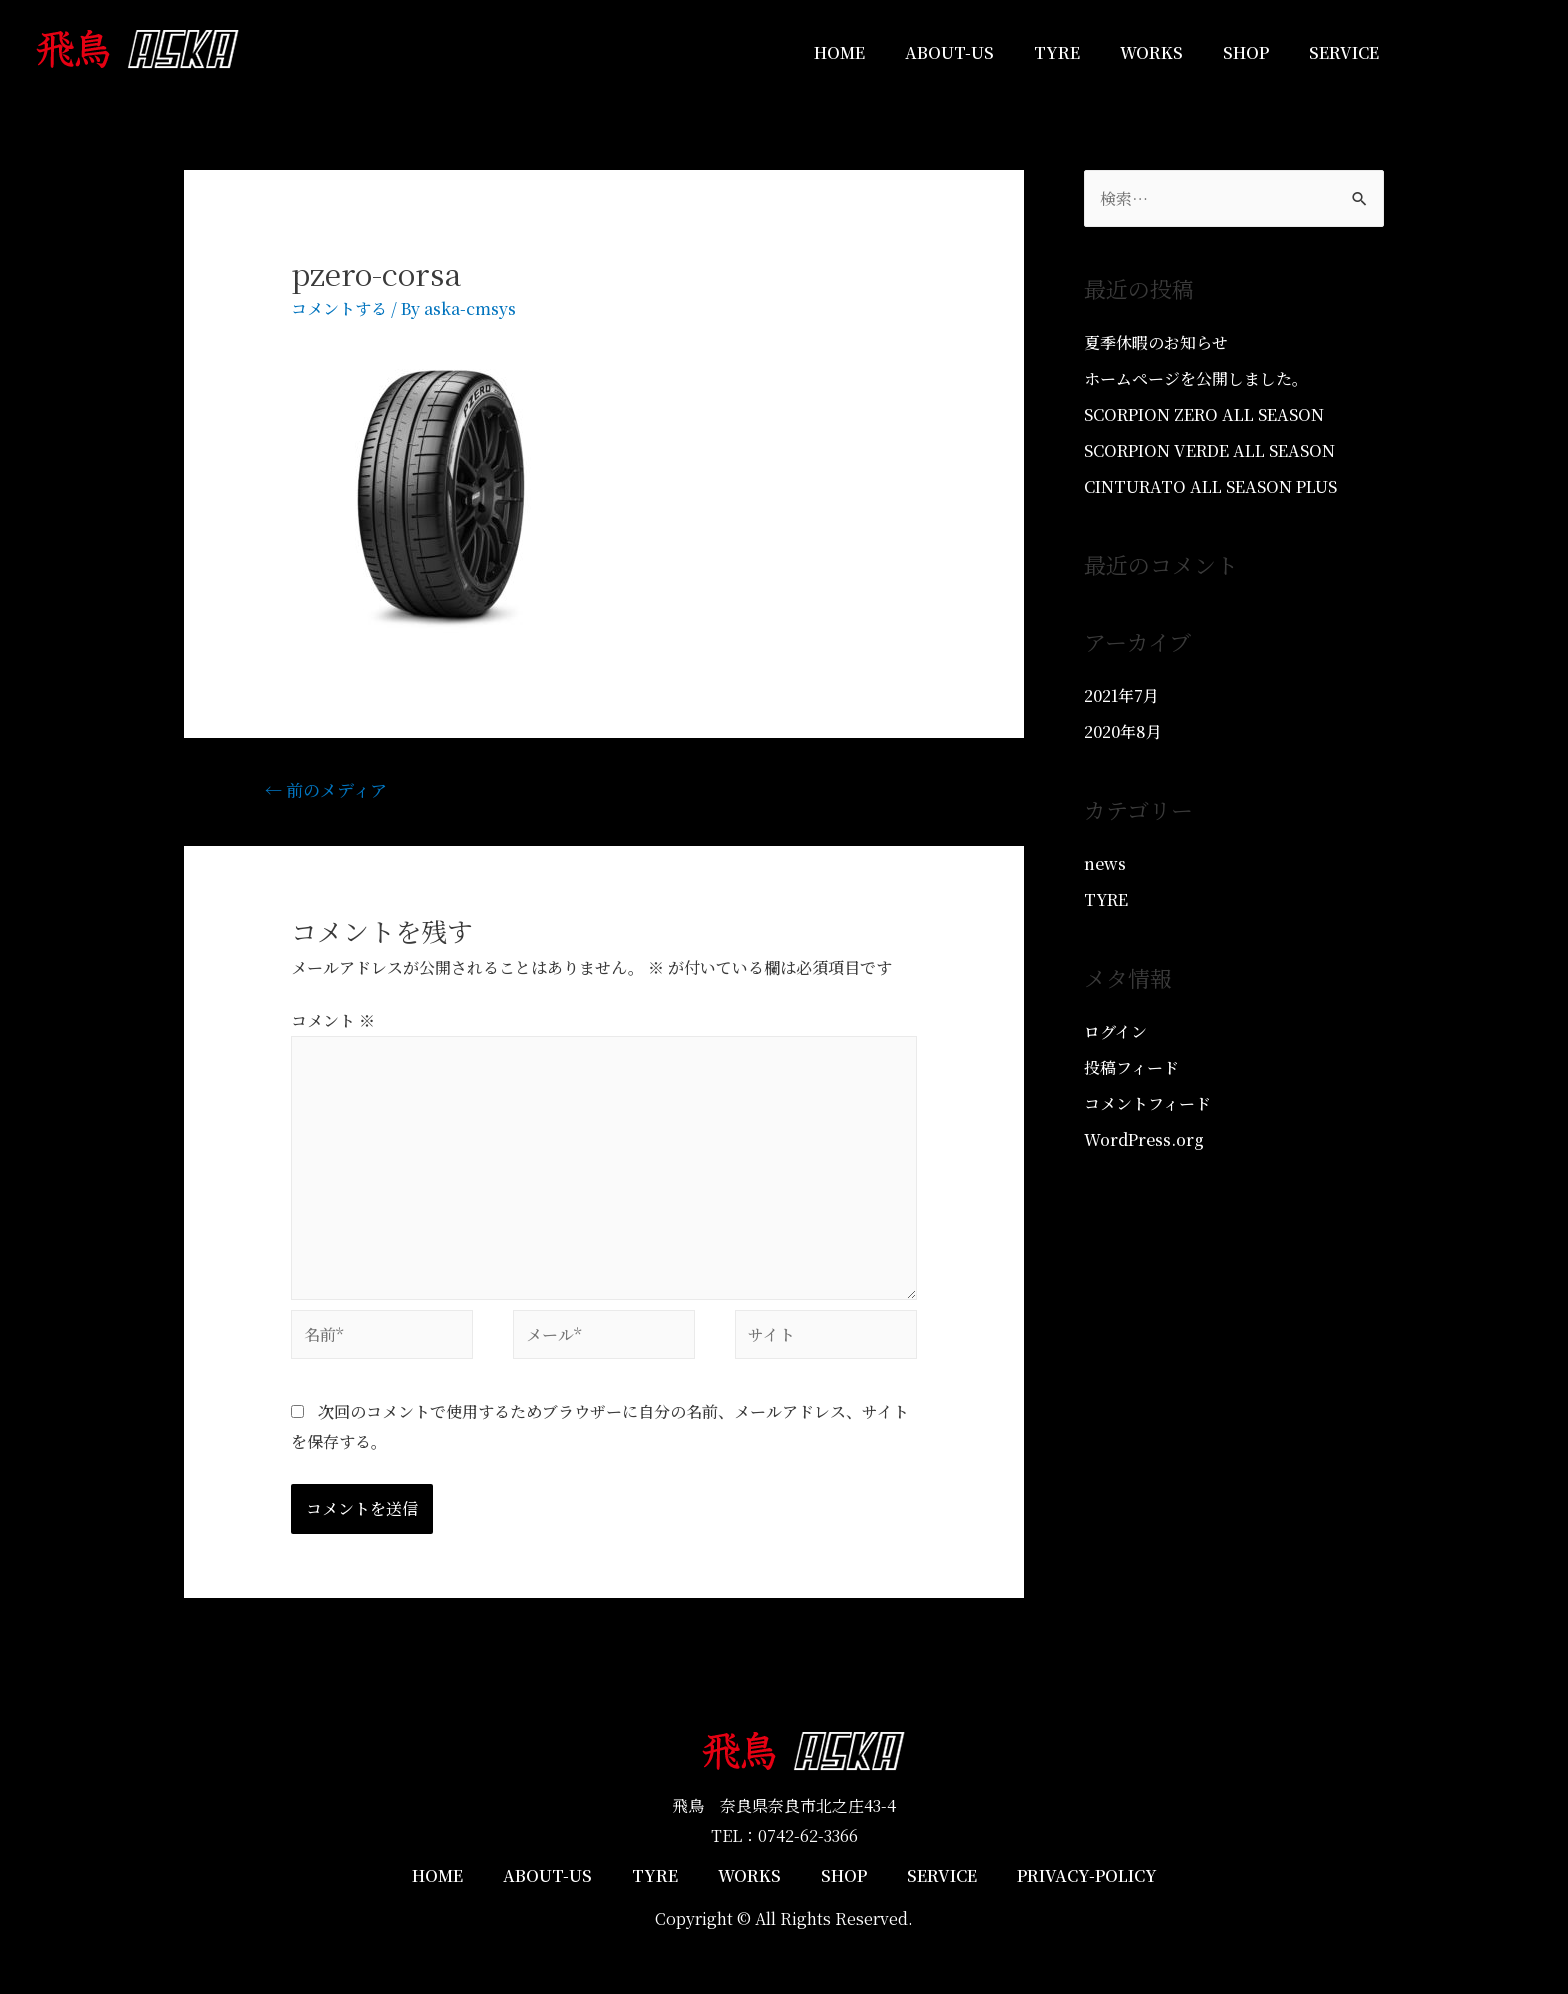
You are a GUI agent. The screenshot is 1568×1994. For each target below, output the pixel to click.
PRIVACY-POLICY (1087, 1875)
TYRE (1057, 52)
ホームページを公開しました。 (1196, 378)
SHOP (1246, 52)
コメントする (339, 308)
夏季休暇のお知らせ (1156, 342)
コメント (333, 1020)
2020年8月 (1123, 731)
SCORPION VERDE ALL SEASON (1209, 450)
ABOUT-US (949, 52)
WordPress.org (1144, 1139)
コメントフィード (1147, 1103)
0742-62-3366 (808, 1835)
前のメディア (326, 789)
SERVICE (1344, 52)
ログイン (1115, 1031)
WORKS (1151, 52)
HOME (839, 52)
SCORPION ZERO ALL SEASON (1204, 414)
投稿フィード (1131, 1067)
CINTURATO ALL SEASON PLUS (1210, 486)
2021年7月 (1121, 695)
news (1105, 863)
